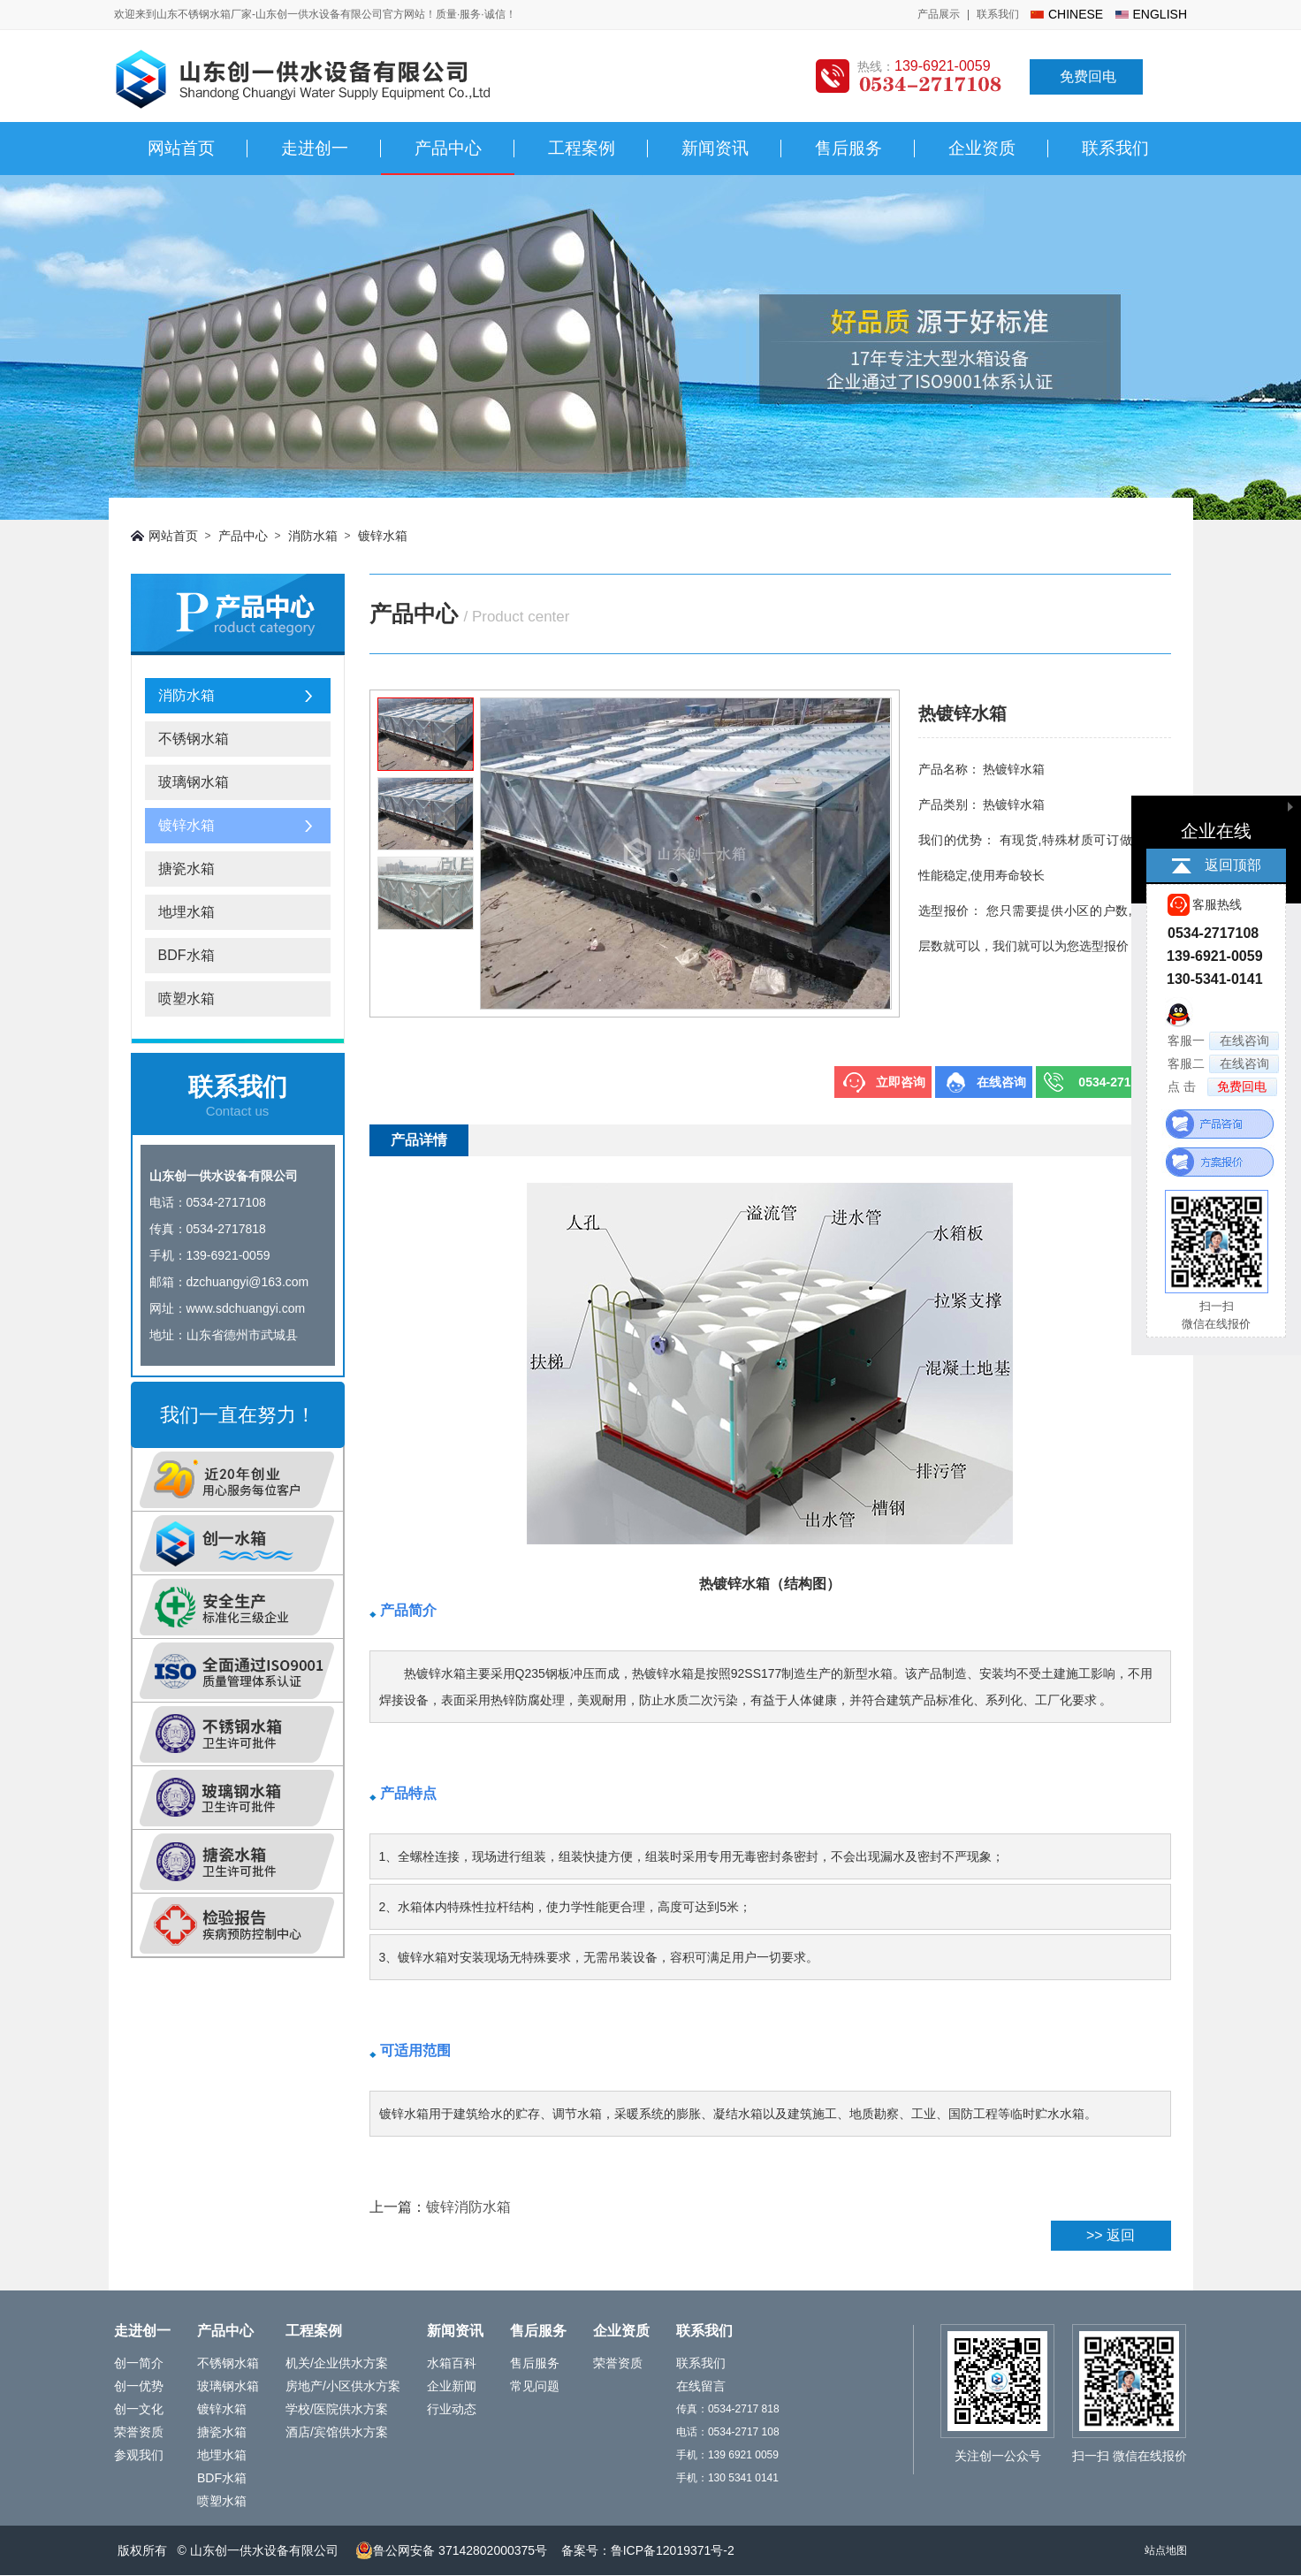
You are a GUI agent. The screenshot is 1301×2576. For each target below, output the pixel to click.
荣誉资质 (139, 2432)
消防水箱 (313, 536)
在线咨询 (1001, 1082)
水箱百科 (451, 2363)
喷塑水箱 (186, 998)
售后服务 (848, 148)
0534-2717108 (1118, 1082)
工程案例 (581, 148)
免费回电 (1088, 76)
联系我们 (998, 14)
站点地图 (1166, 2550)
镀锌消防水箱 (468, 2206)
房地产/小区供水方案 (342, 2386)
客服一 (1223, 1041)
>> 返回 (1110, 2235)
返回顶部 (1233, 865)
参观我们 (139, 2455)
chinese (1075, 14)
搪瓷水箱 (186, 868)
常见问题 (534, 2386)
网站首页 (181, 148)
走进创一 (314, 148)
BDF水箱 (186, 955)
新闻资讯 (715, 148)
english (1160, 14)
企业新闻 (451, 2386)
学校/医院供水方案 (336, 2409)
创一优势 (139, 2386)
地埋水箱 (186, 911)
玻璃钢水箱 (193, 781)
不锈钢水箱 (193, 738)
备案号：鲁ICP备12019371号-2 (647, 2550)
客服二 (1223, 1064)
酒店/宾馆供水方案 (336, 2432)
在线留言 (701, 2386)
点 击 (1222, 1087)
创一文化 (139, 2409)
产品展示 (938, 14)
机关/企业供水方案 (336, 2363)
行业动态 (451, 2409)
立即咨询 (900, 1082)
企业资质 (982, 148)
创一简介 (139, 2363)
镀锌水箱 (382, 536)
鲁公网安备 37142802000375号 (451, 2550)
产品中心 (448, 148)
